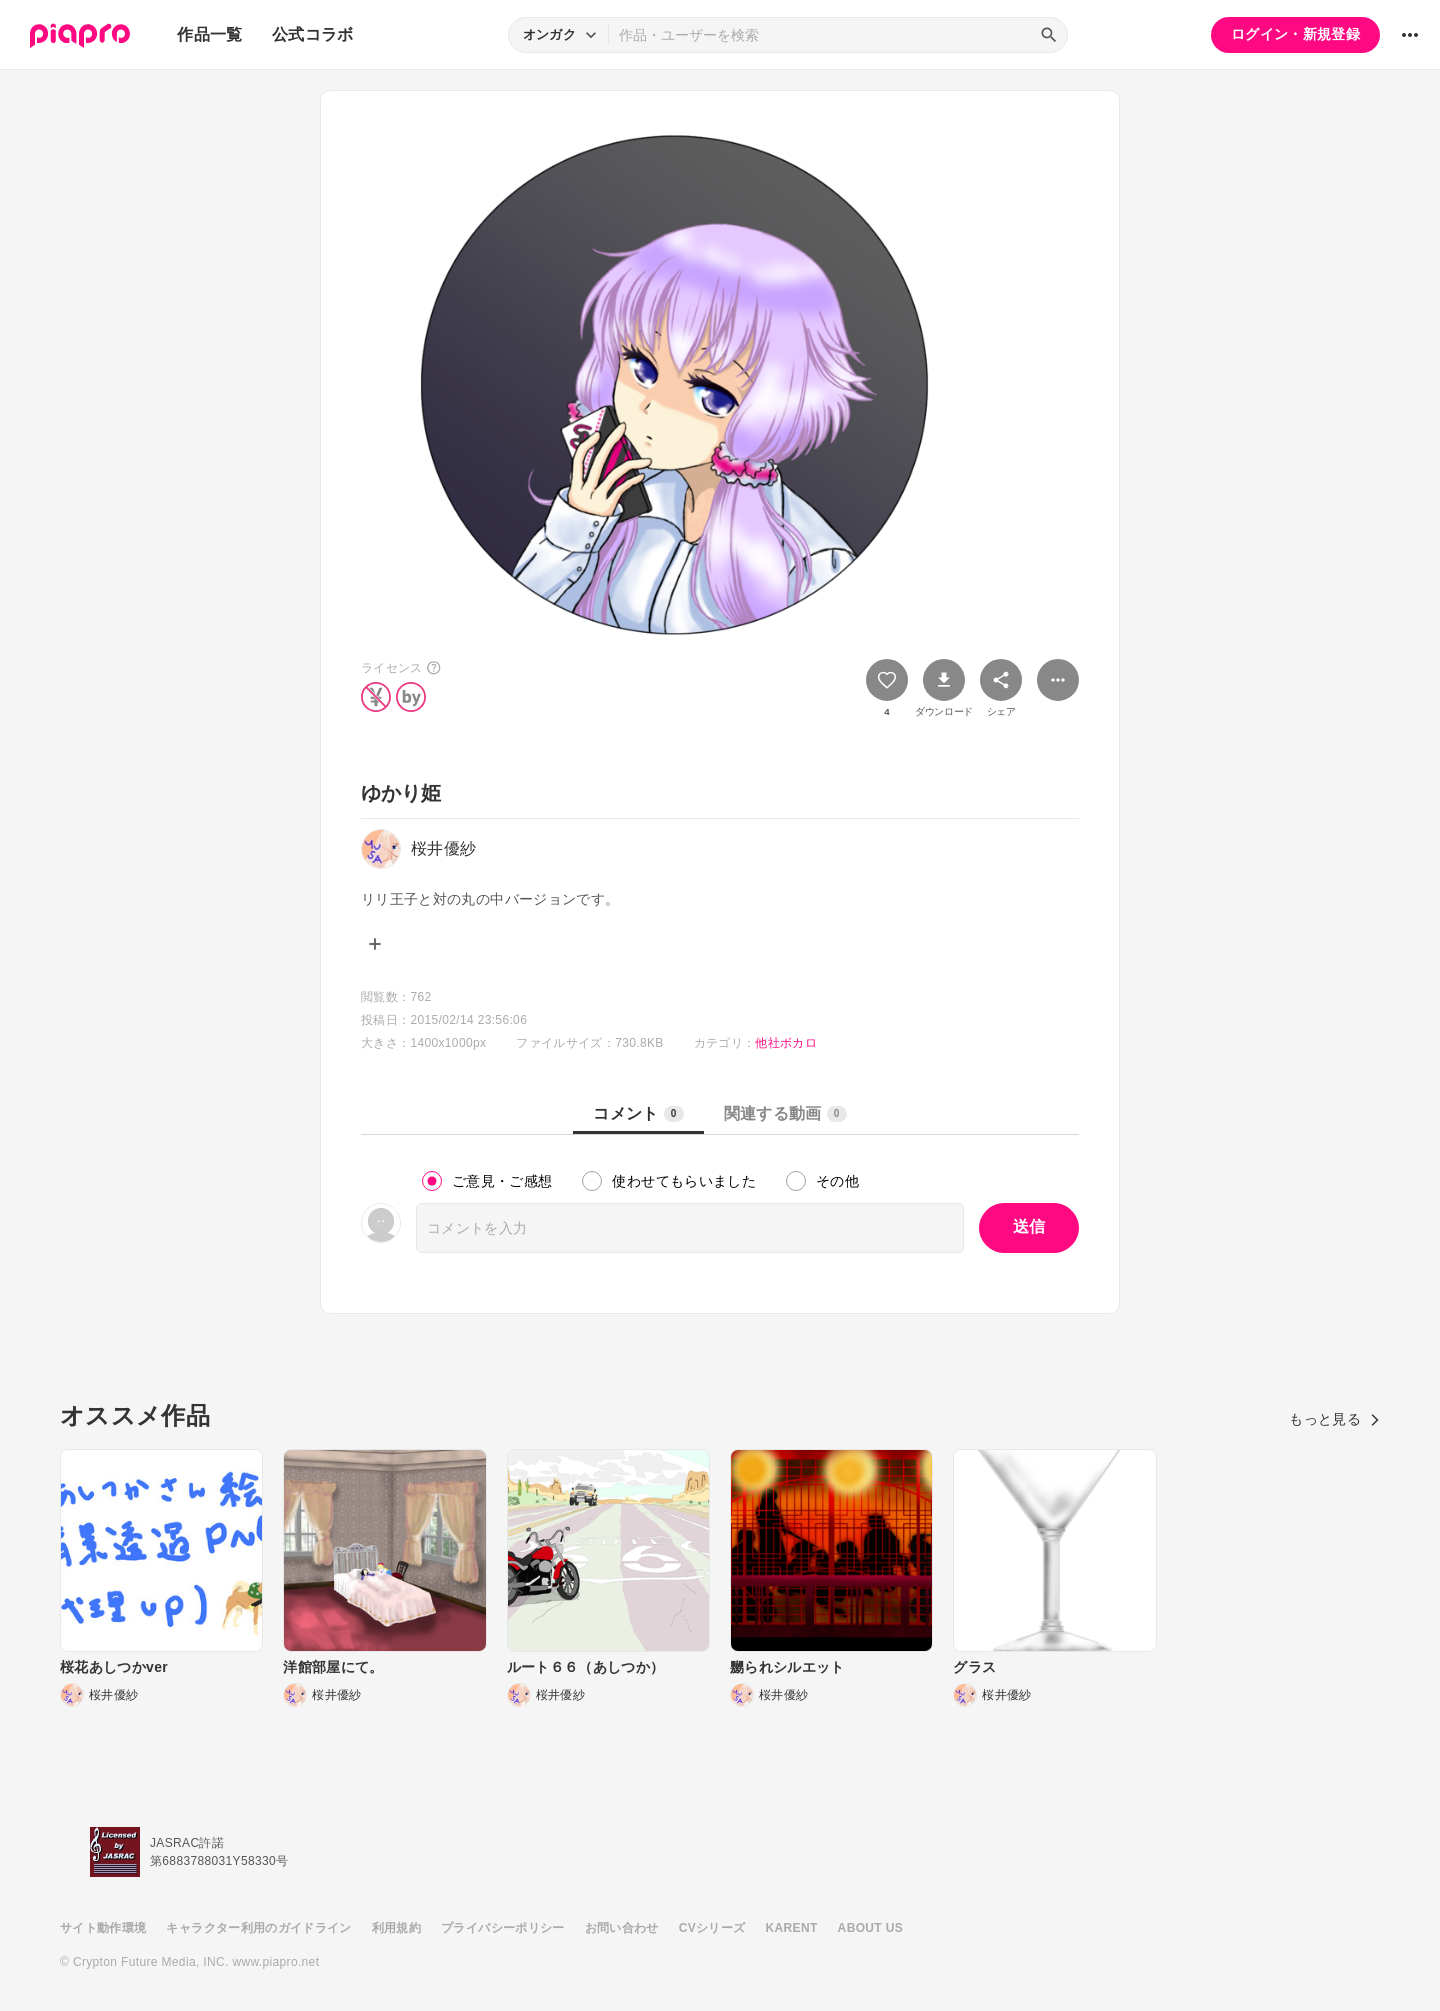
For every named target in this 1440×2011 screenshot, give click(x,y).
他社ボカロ (786, 1043)
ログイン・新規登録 (1295, 34)
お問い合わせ (622, 1928)
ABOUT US (870, 1928)
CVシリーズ (712, 1928)
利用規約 (396, 1928)
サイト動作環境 (103, 1928)
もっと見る (1334, 1419)
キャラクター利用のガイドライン (258, 1928)
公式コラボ (313, 34)
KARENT (792, 1928)
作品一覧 (209, 34)
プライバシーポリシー (503, 1928)
